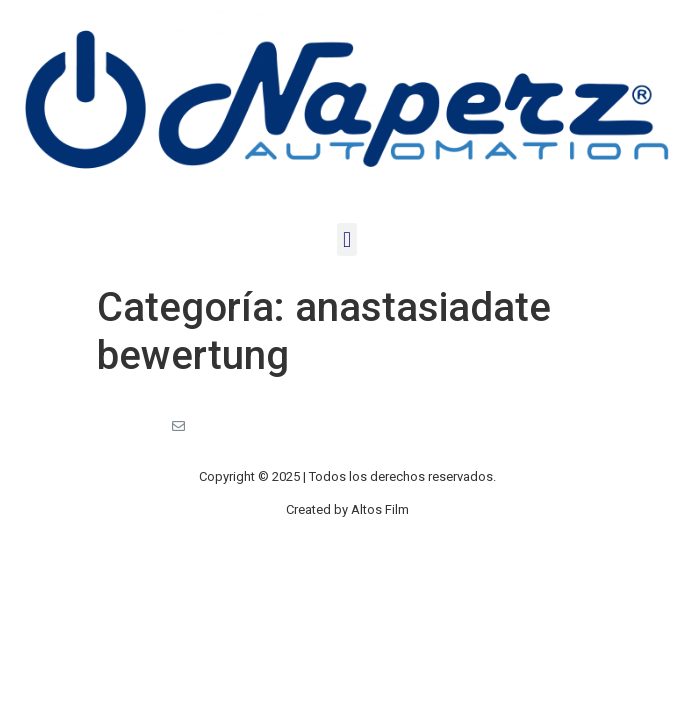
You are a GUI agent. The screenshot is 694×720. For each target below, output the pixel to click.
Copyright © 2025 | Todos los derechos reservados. (347, 476)
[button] (346, 239)
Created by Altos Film (347, 509)
